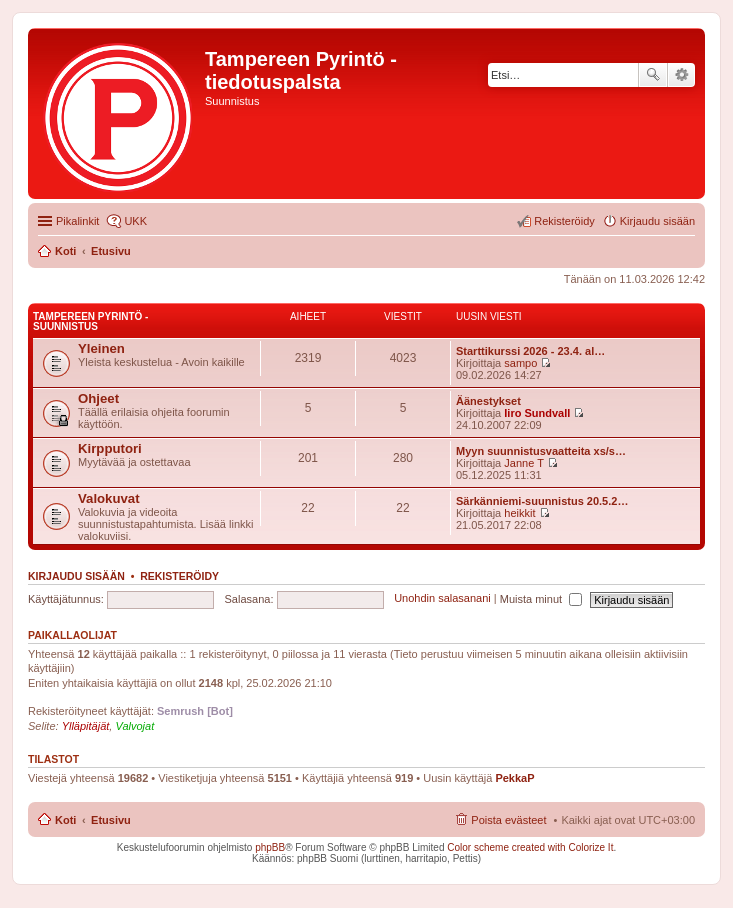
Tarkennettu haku (681, 75)
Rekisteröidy (179, 576)
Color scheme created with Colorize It (530, 847)
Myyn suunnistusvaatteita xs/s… (541, 451)
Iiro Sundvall (537, 413)
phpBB (270, 847)
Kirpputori (110, 448)
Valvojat (134, 726)
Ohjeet (98, 398)
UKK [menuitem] (135, 221)
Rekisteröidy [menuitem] (564, 221)
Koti (65, 820)
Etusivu (111, 820)
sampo (520, 363)
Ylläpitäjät (86, 726)
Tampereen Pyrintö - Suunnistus (90, 321)
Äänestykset (488, 401)
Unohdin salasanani (442, 599)
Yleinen (101, 348)
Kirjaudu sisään (76, 576)
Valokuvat (109, 498)
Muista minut (541, 599)
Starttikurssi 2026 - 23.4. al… (530, 351)
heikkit (519, 513)
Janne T (524, 463)
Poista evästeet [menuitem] (508, 820)
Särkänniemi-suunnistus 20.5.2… (542, 501)
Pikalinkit (77, 221)
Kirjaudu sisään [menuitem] (657, 221)
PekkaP (514, 778)
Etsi (653, 75)
